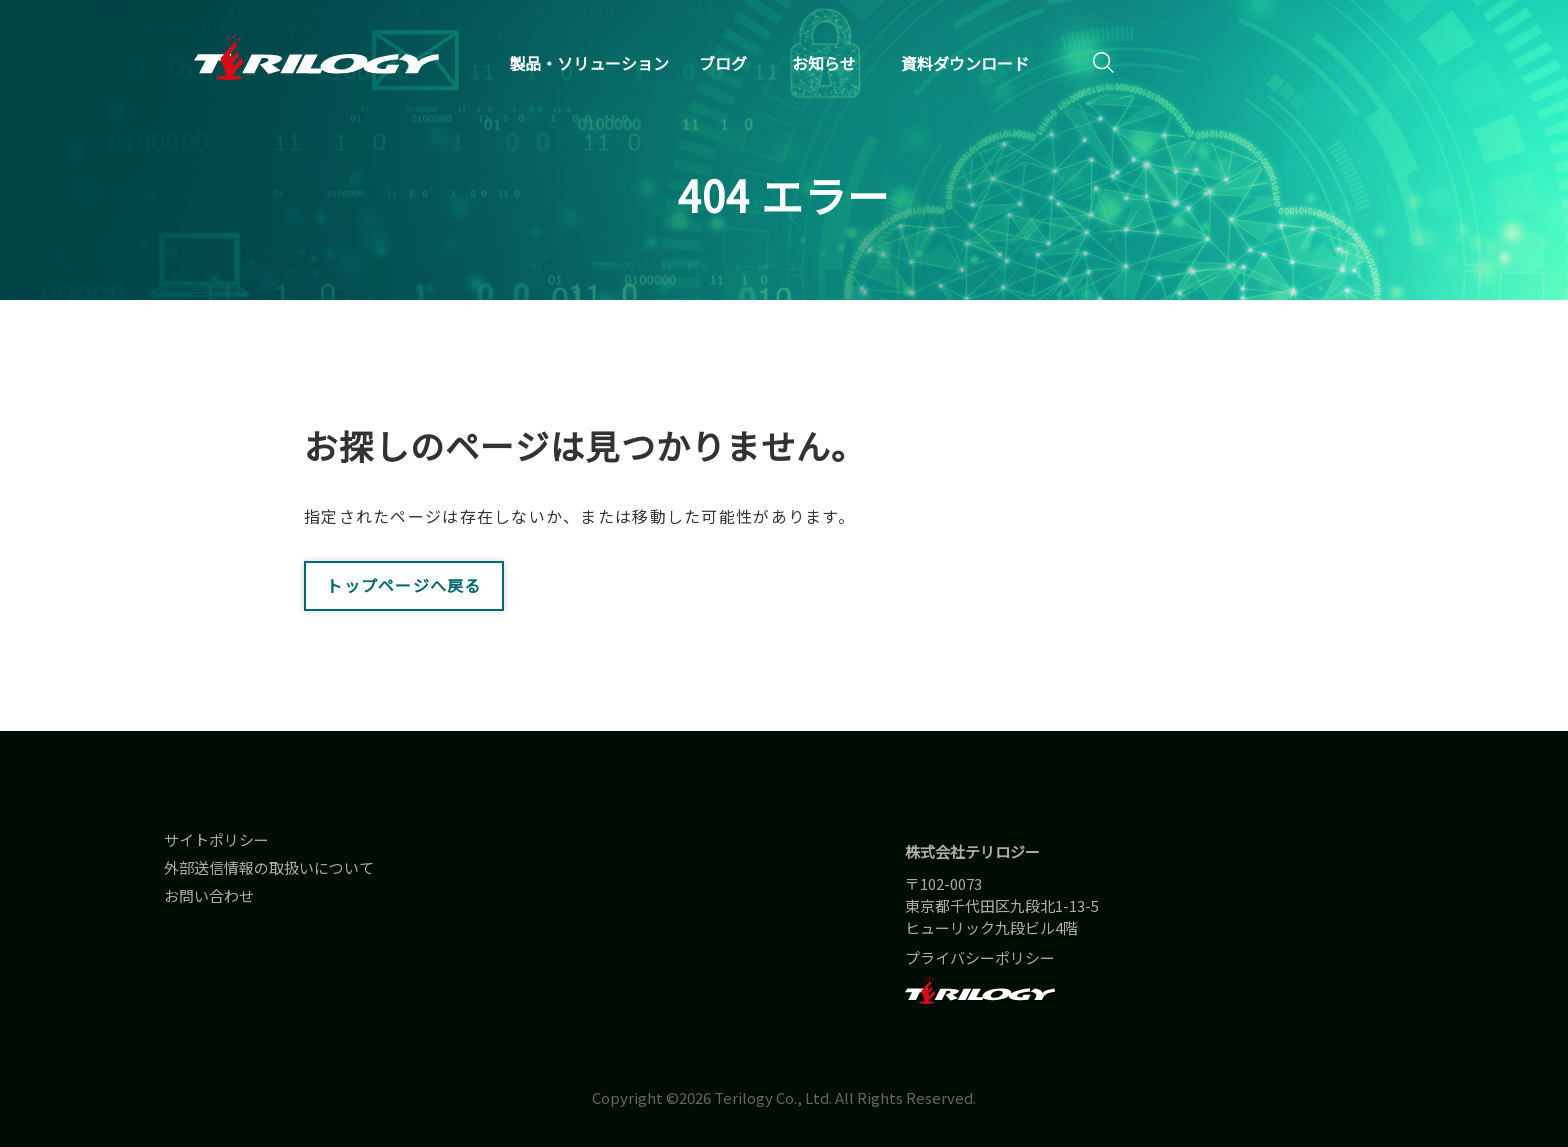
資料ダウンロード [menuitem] (965, 63)
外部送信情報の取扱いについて (269, 867)
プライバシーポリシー (980, 957)
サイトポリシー (216, 839)
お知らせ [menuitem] (824, 63)
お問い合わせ (209, 895)
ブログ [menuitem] (723, 63)
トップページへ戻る (404, 585)
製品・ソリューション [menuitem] (589, 63)
